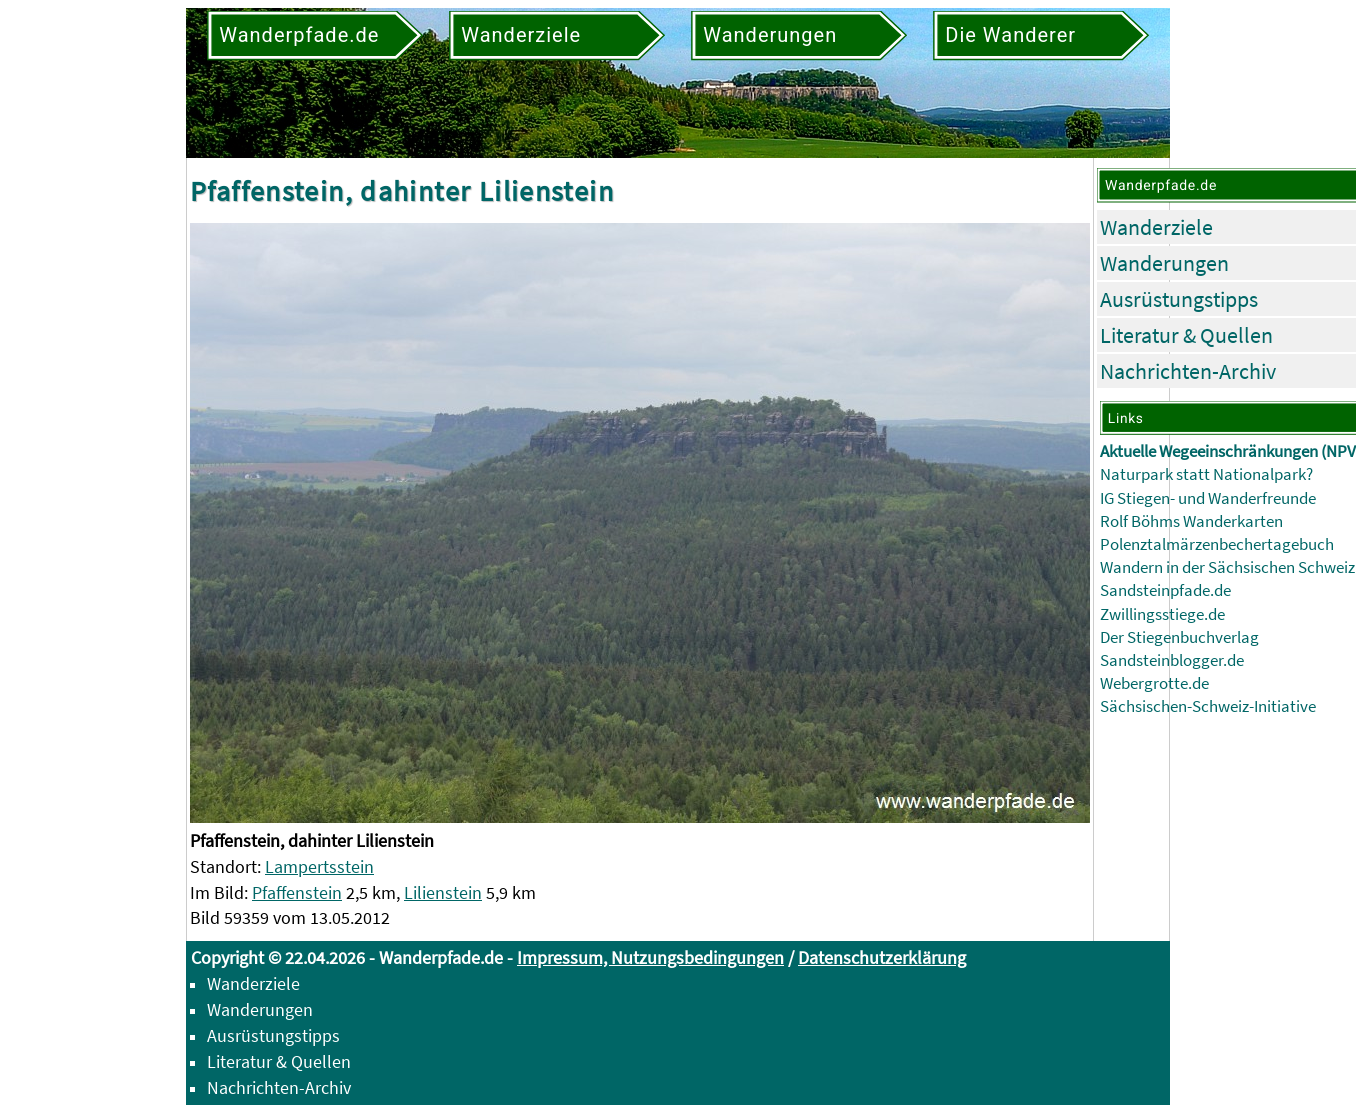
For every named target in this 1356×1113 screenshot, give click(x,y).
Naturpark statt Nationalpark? (1206, 474)
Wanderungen (1164, 263)
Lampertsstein (319, 866)
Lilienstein (443, 892)
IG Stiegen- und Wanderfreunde (1208, 498)
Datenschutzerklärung (882, 957)
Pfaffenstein (297, 892)
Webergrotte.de (1154, 683)
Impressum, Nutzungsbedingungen (650, 957)
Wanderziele (1156, 227)
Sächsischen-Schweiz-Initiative (1208, 706)
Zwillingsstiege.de (1162, 614)
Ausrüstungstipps (1179, 299)
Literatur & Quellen (1186, 335)
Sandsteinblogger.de (1172, 660)
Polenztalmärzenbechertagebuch (1217, 544)
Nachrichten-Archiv (1188, 371)
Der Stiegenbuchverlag (1179, 637)
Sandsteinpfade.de (1165, 590)
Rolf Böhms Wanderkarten (1191, 521)
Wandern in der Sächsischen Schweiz (1227, 567)
